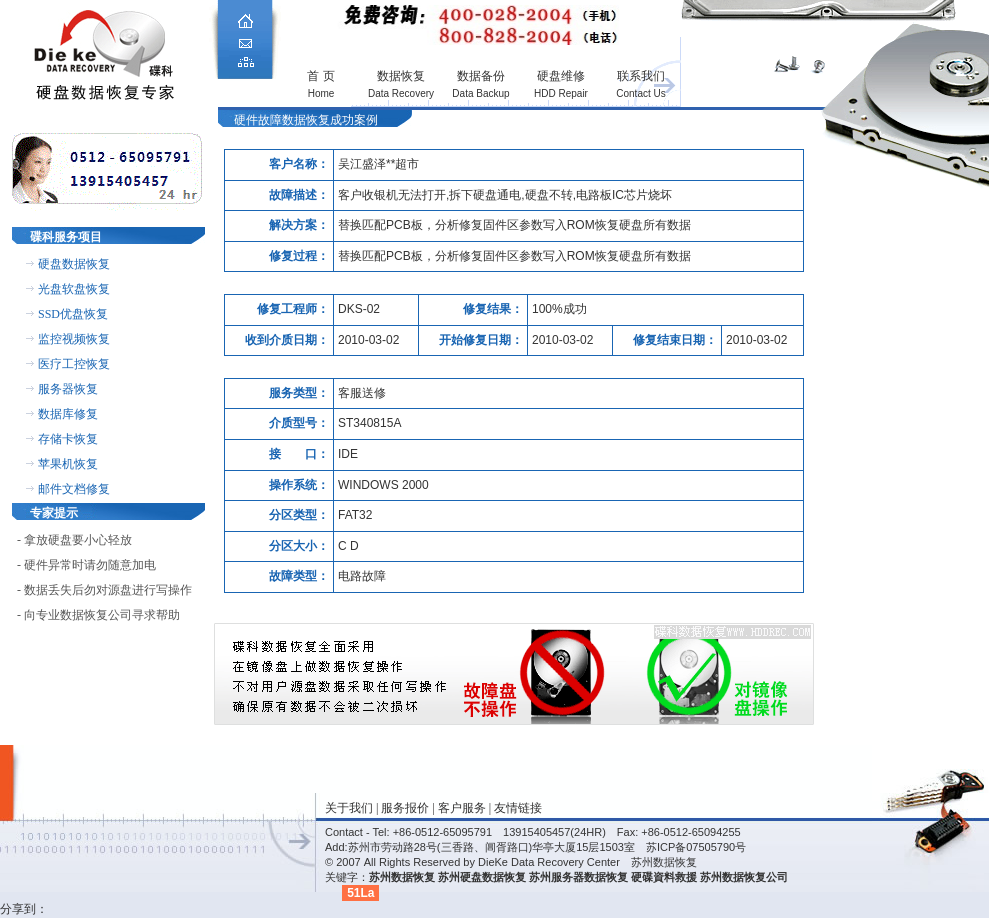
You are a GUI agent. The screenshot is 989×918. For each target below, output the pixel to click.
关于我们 (349, 808)
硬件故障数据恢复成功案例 (306, 120)
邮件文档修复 (74, 489)
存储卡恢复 (68, 439)
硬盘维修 (561, 76)
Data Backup (480, 93)
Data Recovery (401, 93)
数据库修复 (68, 414)
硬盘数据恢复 (74, 264)
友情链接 (518, 808)
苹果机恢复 (68, 464)
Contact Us (640, 93)
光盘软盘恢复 (74, 289)
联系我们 (641, 76)
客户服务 (462, 808)
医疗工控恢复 (74, 364)
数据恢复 (401, 76)
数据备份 (481, 76)
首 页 (320, 76)
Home (321, 93)
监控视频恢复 (74, 339)
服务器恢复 (68, 389)
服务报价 (405, 808)
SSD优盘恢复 (73, 314)
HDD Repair (561, 93)
